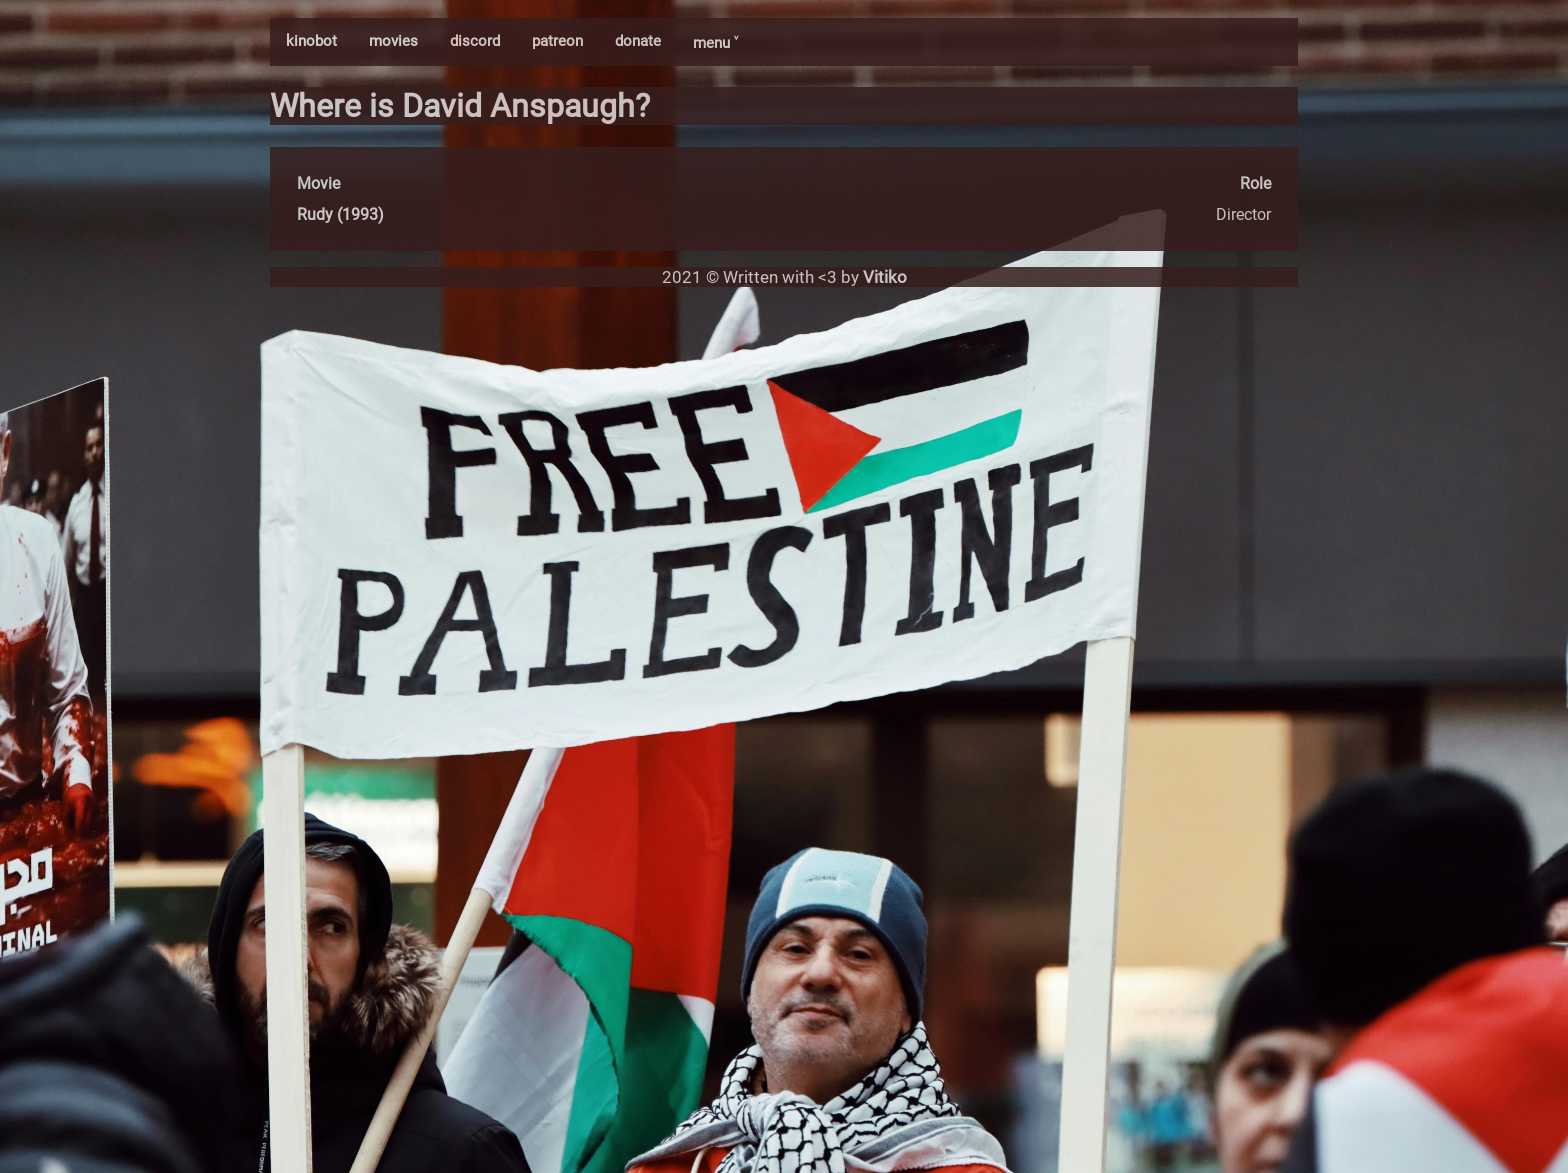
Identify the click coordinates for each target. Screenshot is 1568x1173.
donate (638, 41)
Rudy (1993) (340, 214)
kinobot (311, 41)
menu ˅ (715, 43)
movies (393, 41)
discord (475, 41)
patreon (557, 41)
